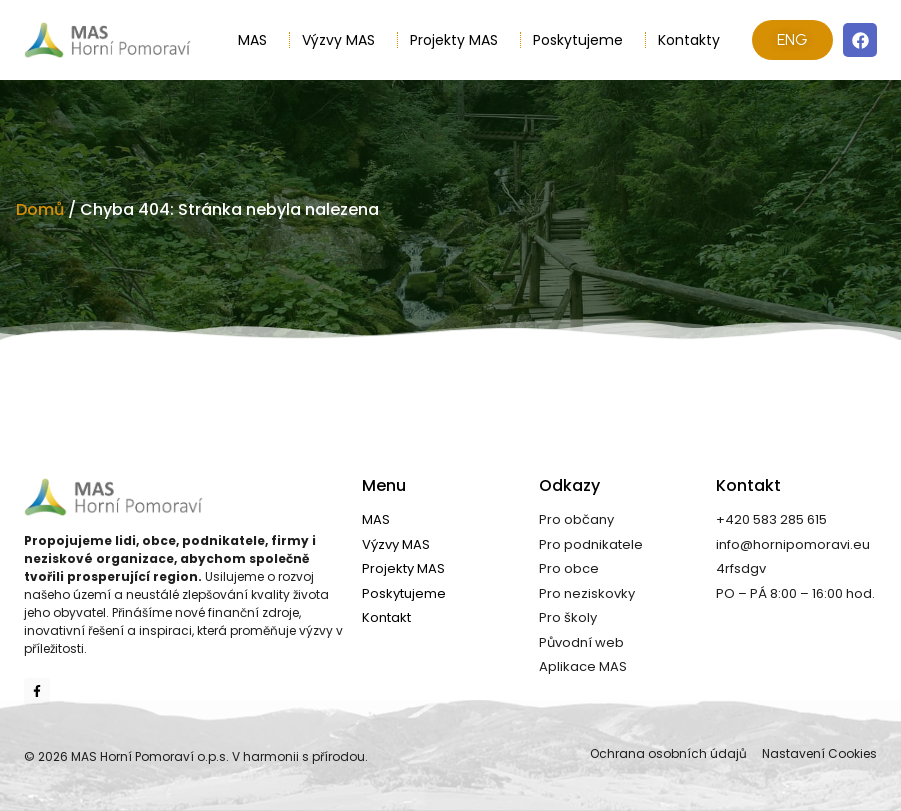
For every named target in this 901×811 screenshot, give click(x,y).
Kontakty (689, 40)
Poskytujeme (583, 40)
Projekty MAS (459, 40)
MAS (257, 40)
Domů (40, 209)
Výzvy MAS (343, 40)
